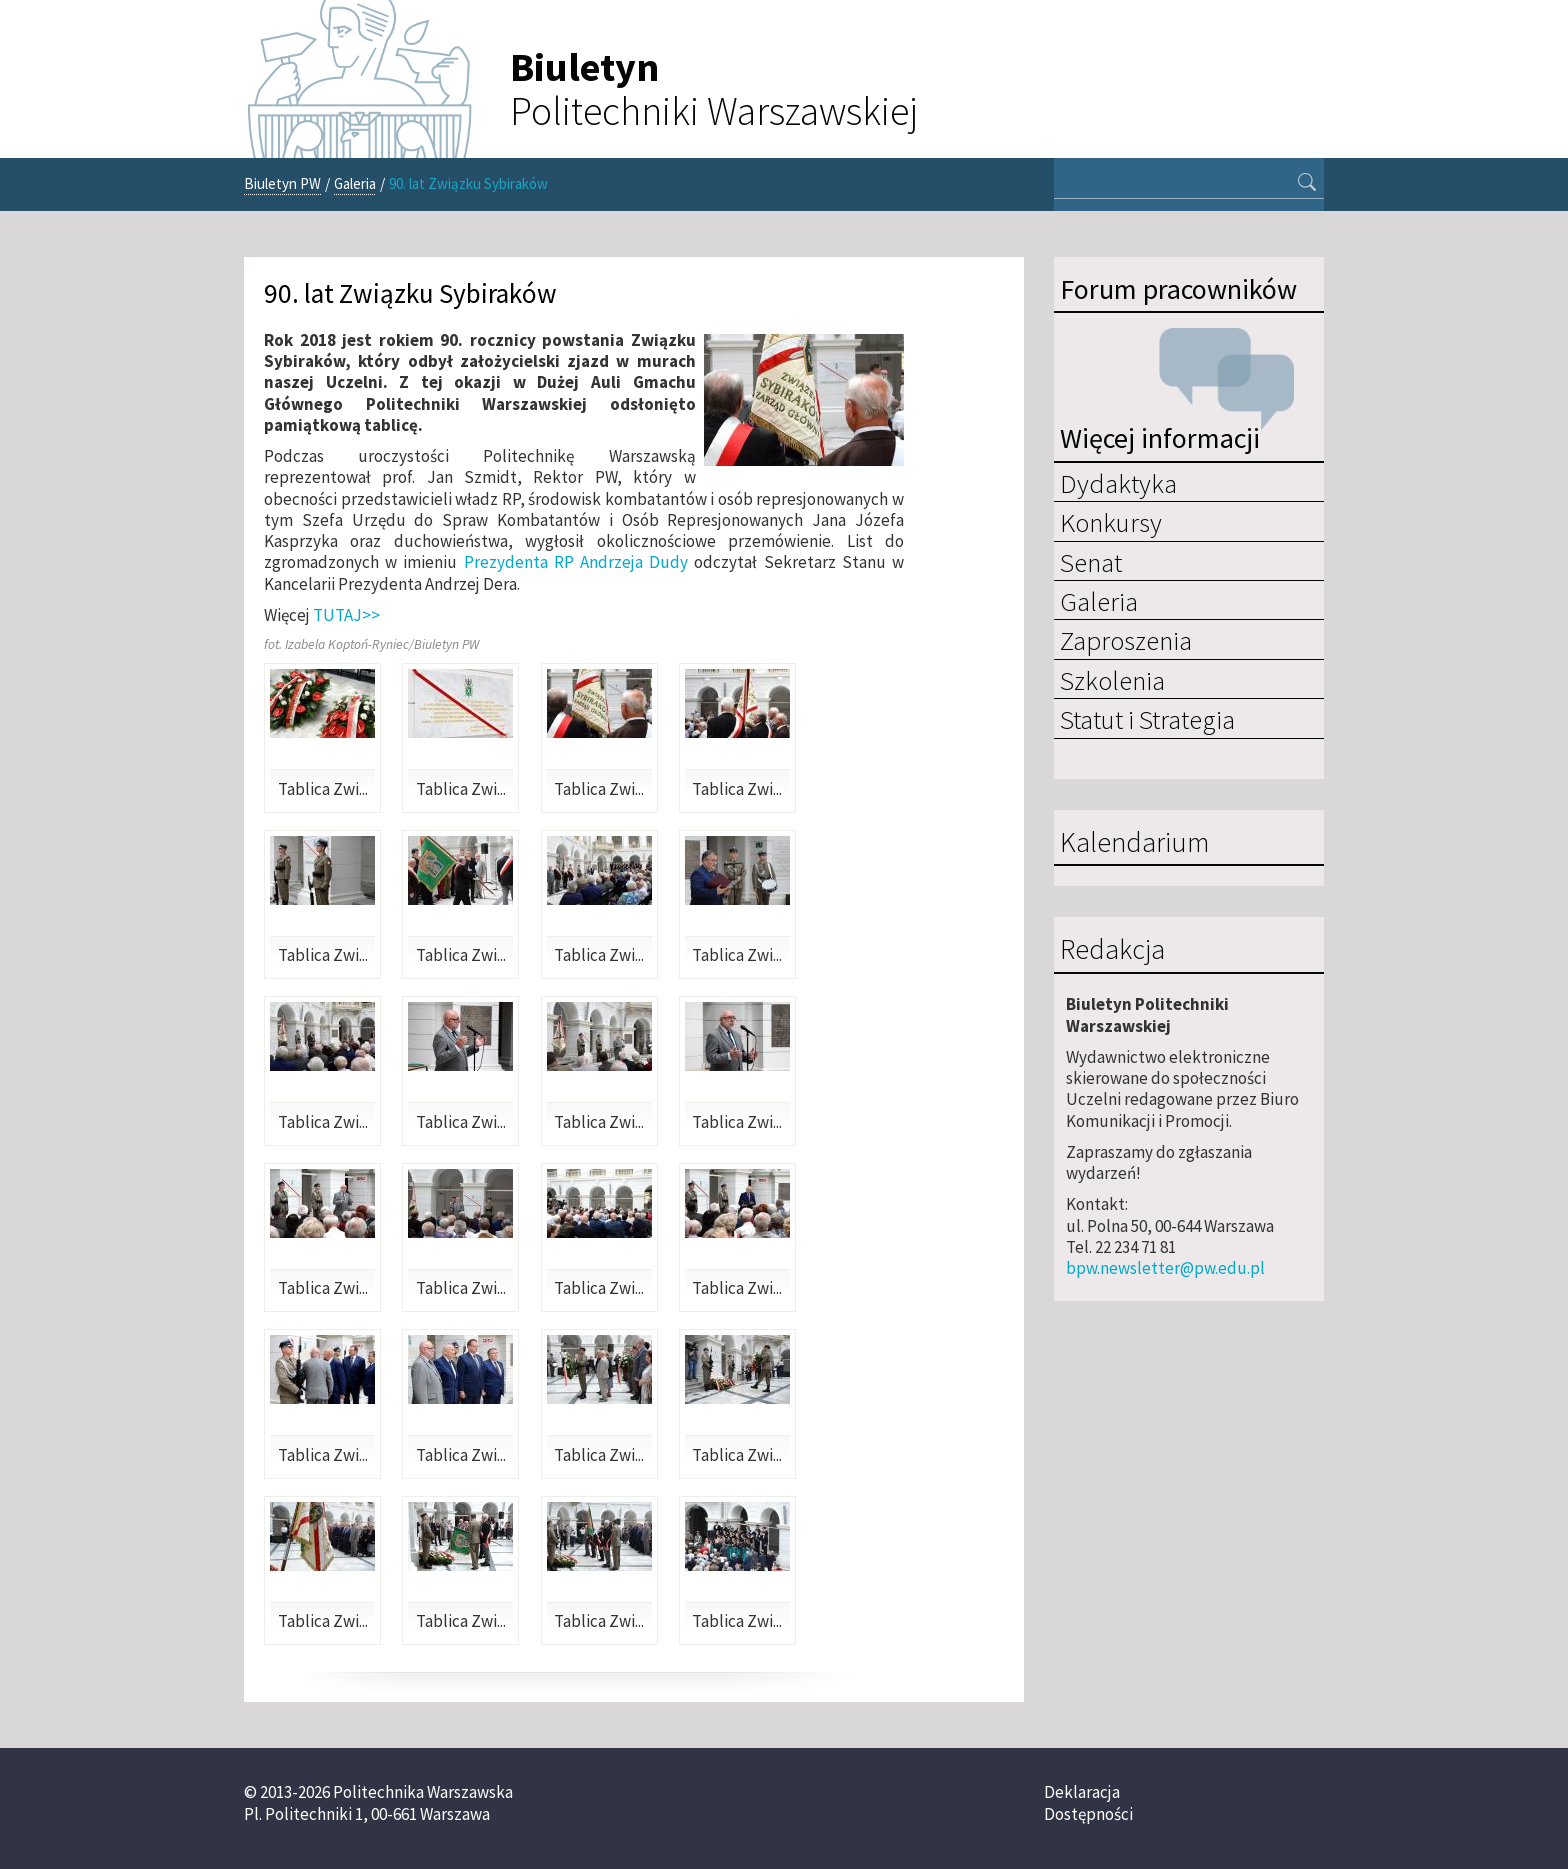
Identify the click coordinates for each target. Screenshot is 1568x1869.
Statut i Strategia (1147, 719)
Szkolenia (1112, 680)
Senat (1091, 562)
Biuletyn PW (282, 183)
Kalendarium (1134, 843)
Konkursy (1111, 522)
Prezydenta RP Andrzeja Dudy (576, 562)
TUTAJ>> (346, 615)
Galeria (355, 183)
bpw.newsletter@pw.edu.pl (1165, 1268)
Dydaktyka (1118, 483)
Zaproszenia (1126, 640)
